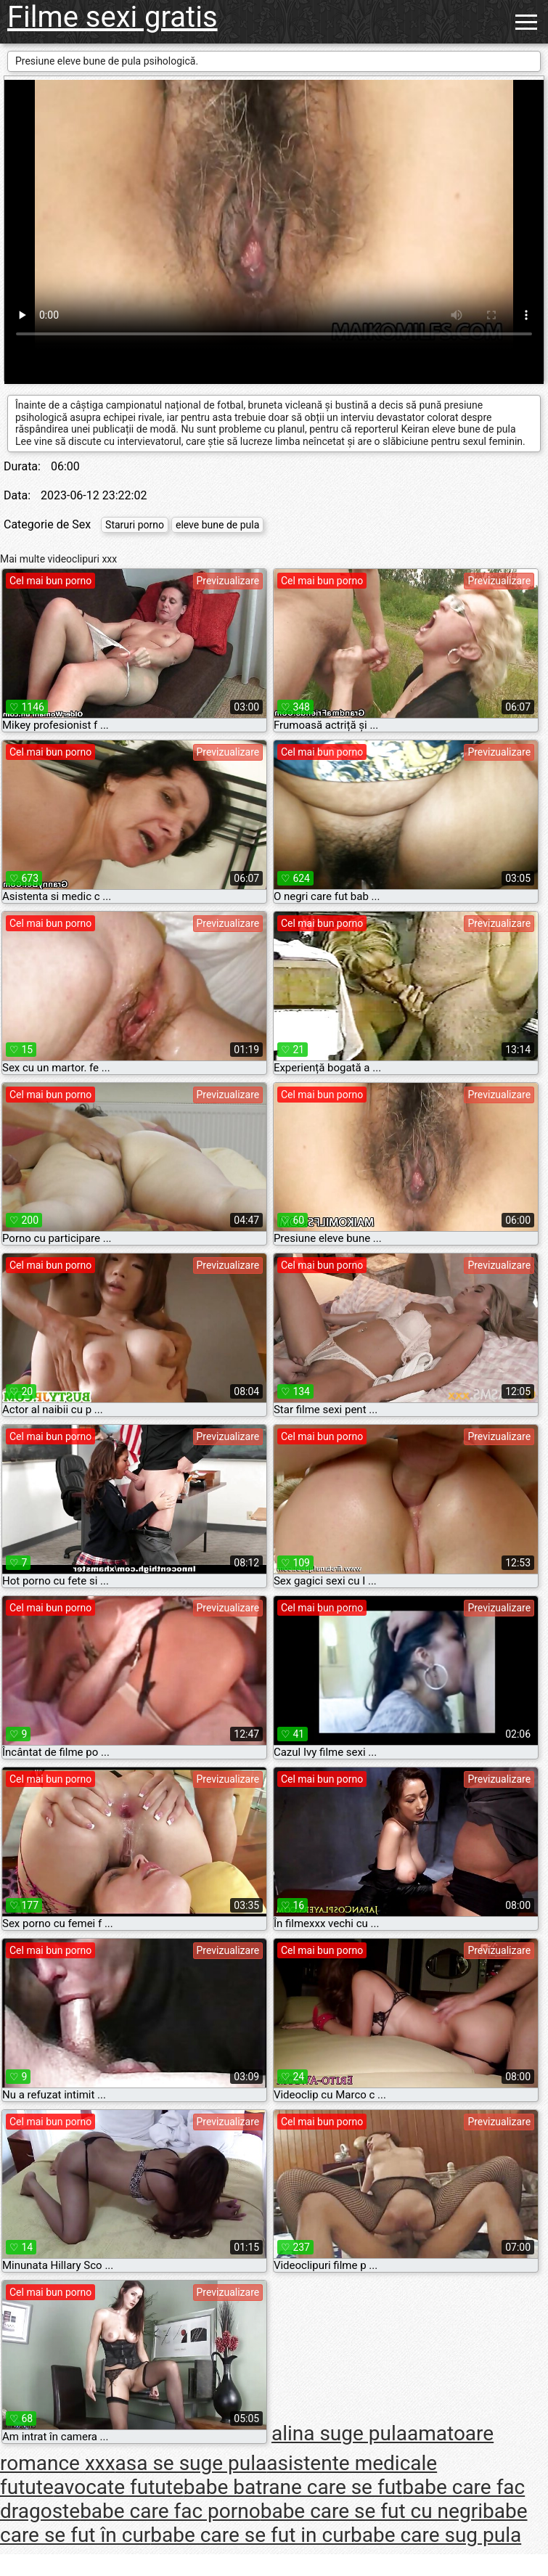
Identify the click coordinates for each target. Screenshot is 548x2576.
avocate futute (119, 2487)
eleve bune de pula (217, 525)
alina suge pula (339, 2433)
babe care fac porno (170, 2511)
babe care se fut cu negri (372, 2511)
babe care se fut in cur (250, 2535)
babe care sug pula (436, 2535)
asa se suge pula (191, 2463)
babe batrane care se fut (293, 2487)
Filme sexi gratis (112, 17)
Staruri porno (134, 525)
